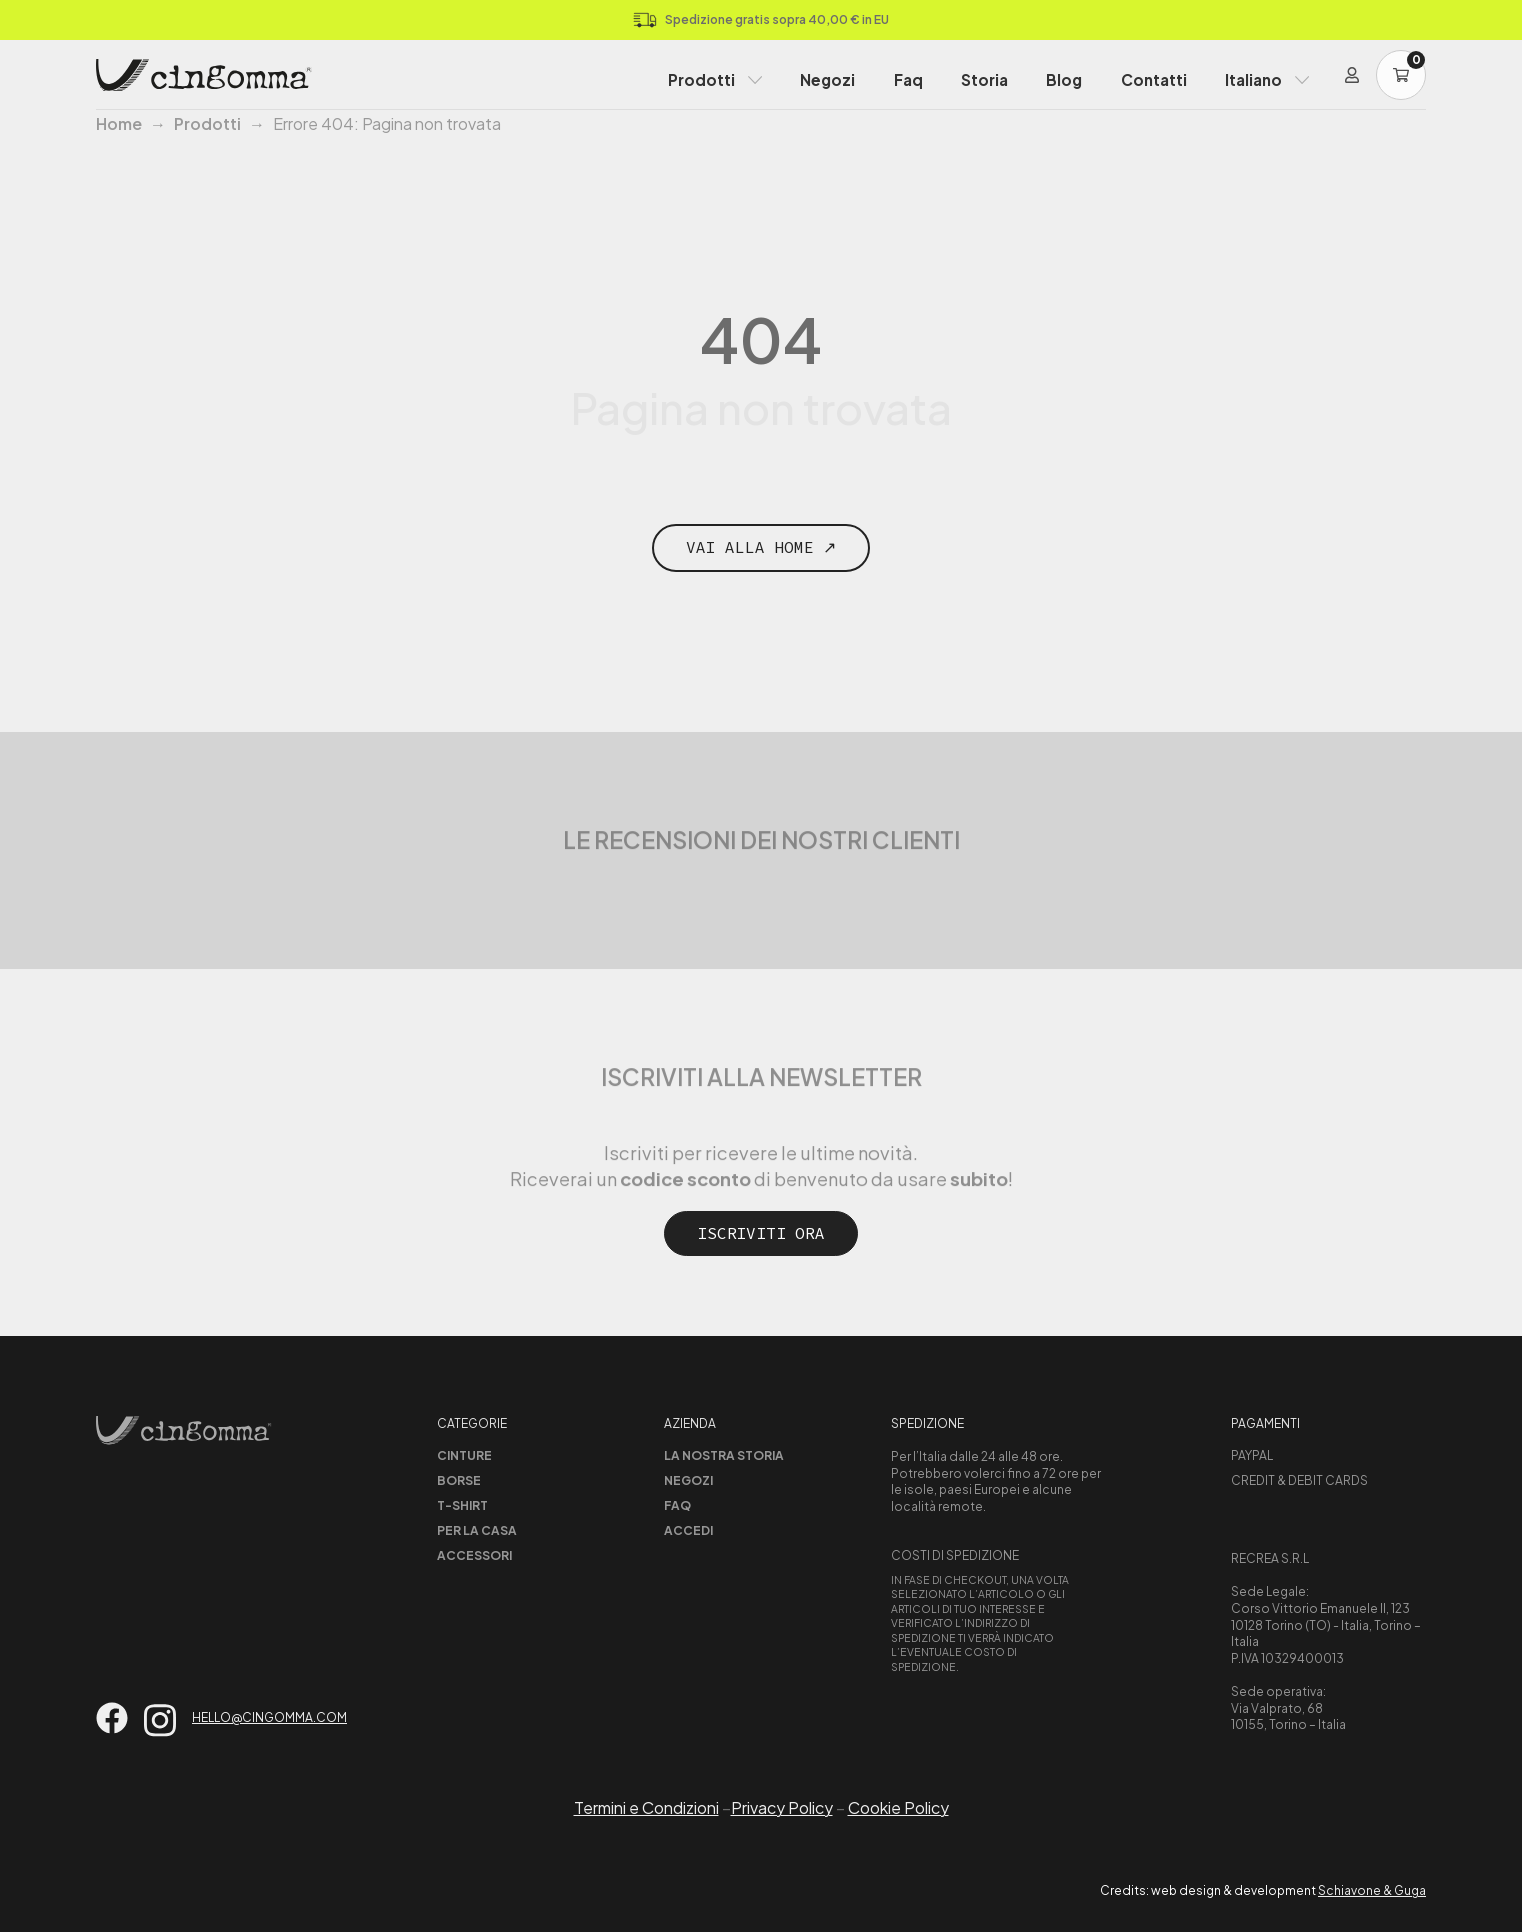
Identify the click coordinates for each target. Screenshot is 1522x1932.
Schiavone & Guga (1372, 1890)
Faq (908, 79)
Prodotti (701, 79)
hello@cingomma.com (269, 1717)
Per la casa (477, 1530)
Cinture (464, 1455)
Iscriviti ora (761, 1233)
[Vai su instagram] (160, 1720)
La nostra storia (724, 1455)
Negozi (827, 79)
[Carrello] (1401, 75)
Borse (459, 1480)
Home (119, 123)
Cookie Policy (898, 1807)
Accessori (474, 1555)
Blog (1064, 79)
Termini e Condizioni (646, 1807)
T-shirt (462, 1505)
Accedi (688, 1530)
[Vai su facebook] (112, 1718)
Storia (984, 79)
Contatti (1154, 79)
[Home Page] (204, 75)
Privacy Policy (782, 1807)
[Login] (1352, 75)
